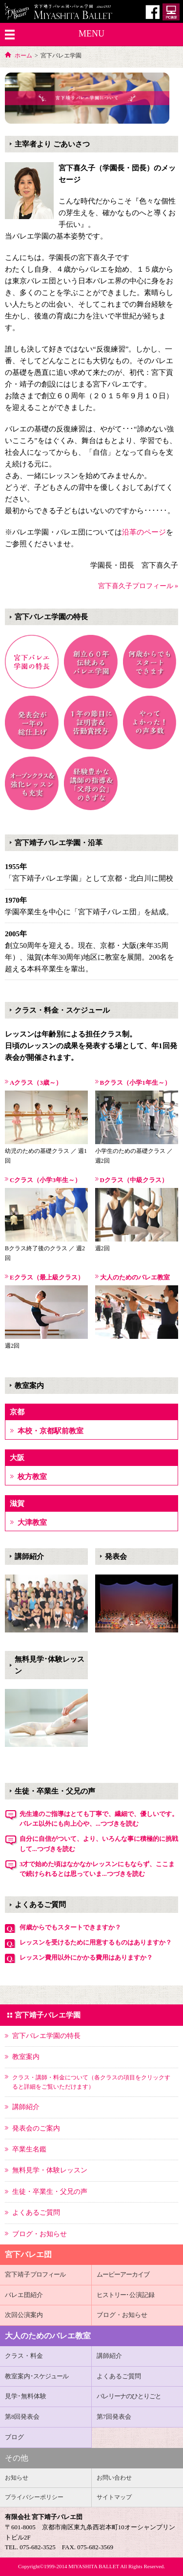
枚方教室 (32, 1477)
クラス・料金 (24, 2355)
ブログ (14, 2437)
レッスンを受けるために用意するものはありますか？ (96, 1942)
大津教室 (32, 1522)
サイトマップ (114, 2497)
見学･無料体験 (25, 2396)
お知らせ (16, 2477)
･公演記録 (126, 2294)
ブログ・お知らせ (122, 2314)
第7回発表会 (114, 2416)
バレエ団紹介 (24, 2294)
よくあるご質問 (119, 2376)
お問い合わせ (114, 2477)
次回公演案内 (24, 2314)
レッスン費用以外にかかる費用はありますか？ (86, 1957)
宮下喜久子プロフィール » (138, 586)
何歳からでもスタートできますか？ (70, 1927)
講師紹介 (109, 2355)
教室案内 (36, 2376)
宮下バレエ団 (28, 2254)
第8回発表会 (22, 2416)
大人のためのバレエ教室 (48, 2336)
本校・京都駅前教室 (50, 1431)
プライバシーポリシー (34, 2497)
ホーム (23, 55)
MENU (91, 33)
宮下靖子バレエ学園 (48, 2015)
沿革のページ (144, 532)
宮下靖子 (35, 2274)
